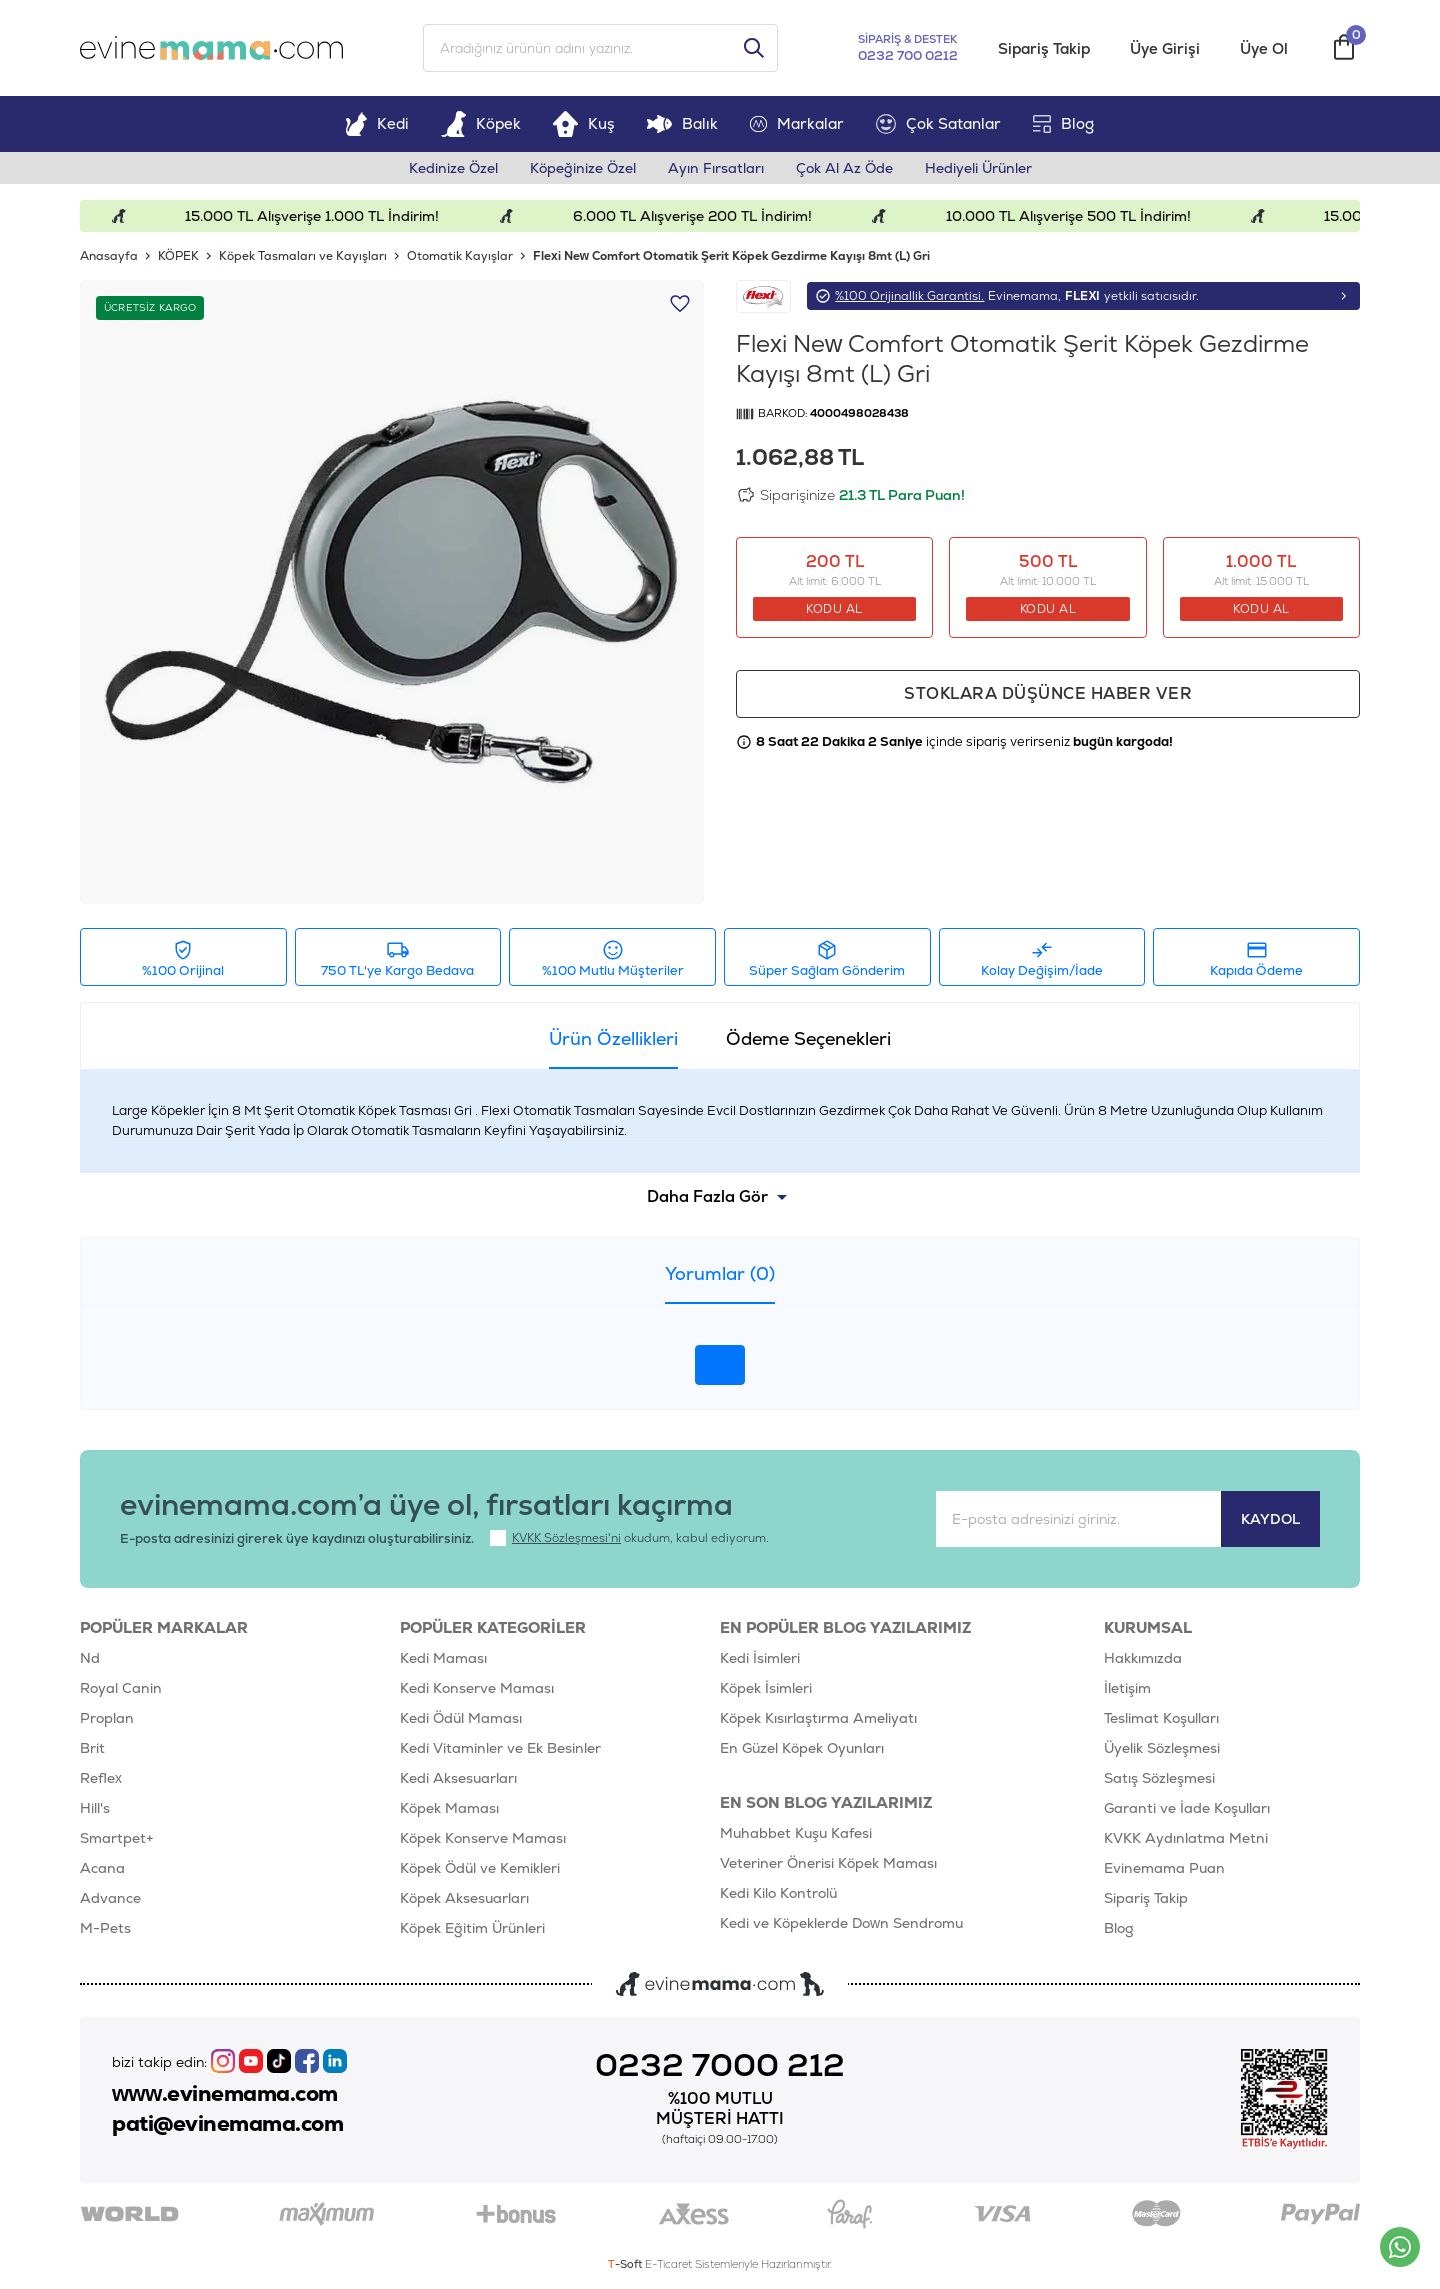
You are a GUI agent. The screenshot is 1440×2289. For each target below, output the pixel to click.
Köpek (481, 123)
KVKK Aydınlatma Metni (1186, 1838)
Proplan (107, 1718)
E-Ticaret (668, 2264)
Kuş (584, 123)
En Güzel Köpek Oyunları (802, 1748)
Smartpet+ (117, 1838)
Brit (92, 1748)
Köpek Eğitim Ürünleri (472, 1928)
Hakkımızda (1143, 1658)
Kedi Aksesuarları (458, 1778)
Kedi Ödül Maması (461, 1718)
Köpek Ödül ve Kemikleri (480, 1868)
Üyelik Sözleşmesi (1162, 1748)
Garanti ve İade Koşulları (1187, 1808)
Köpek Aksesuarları (464, 1898)
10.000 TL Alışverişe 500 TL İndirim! (1087, 216)
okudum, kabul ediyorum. (629, 1538)
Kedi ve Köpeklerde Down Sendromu (841, 1923)
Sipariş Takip (1044, 48)
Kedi (377, 123)
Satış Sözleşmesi (1159, 1778)
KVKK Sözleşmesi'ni (566, 1538)
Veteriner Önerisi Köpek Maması (828, 1863)
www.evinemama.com (225, 2094)
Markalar (797, 123)
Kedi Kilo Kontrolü (778, 1893)
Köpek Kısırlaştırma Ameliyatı (818, 1718)
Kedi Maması (443, 1658)
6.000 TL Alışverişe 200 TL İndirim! (711, 216)
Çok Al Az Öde (844, 168)
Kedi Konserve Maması (477, 1688)
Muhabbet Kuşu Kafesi (796, 1833)
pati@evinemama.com (227, 2124)
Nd (90, 1658)
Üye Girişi (1165, 48)
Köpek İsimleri (766, 1688)
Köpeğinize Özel (583, 168)
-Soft (626, 2264)
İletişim (1127, 1688)
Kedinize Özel (453, 168)
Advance (110, 1898)
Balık (682, 123)
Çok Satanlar (938, 124)
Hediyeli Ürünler (978, 168)
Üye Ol (1264, 48)
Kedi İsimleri (760, 1658)
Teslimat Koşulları (1161, 1718)
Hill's (95, 1808)
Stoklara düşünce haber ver (1048, 693)
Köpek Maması (449, 1808)
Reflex (101, 1778)
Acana (102, 1868)
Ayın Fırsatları (716, 168)
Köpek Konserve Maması (483, 1838)
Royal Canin (121, 1688)
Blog (1063, 123)
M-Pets (105, 1928)
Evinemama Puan (1164, 1868)
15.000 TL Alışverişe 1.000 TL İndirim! (332, 216)
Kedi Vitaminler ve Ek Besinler (500, 1748)
